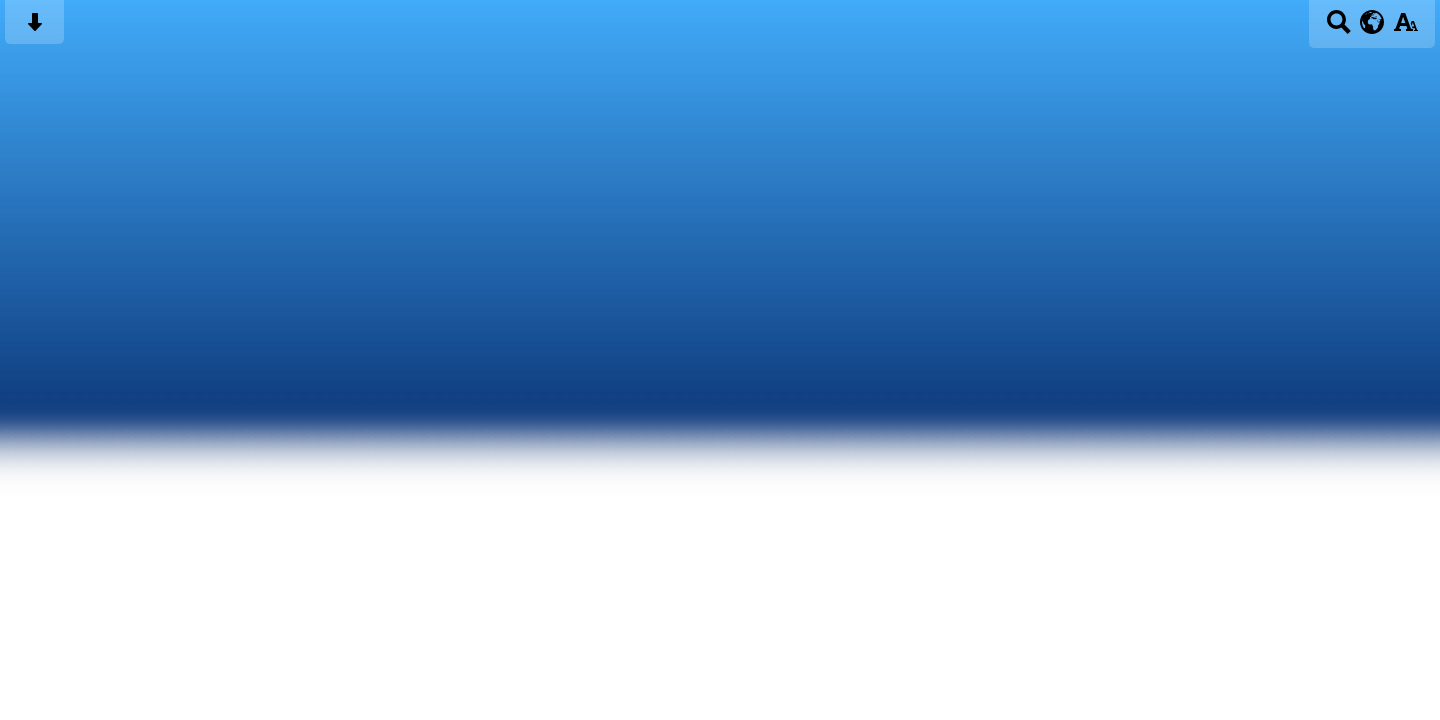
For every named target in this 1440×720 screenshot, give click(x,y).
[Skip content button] (34, 28)
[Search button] (1338, 28)
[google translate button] (1372, 22)
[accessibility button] (1405, 28)
